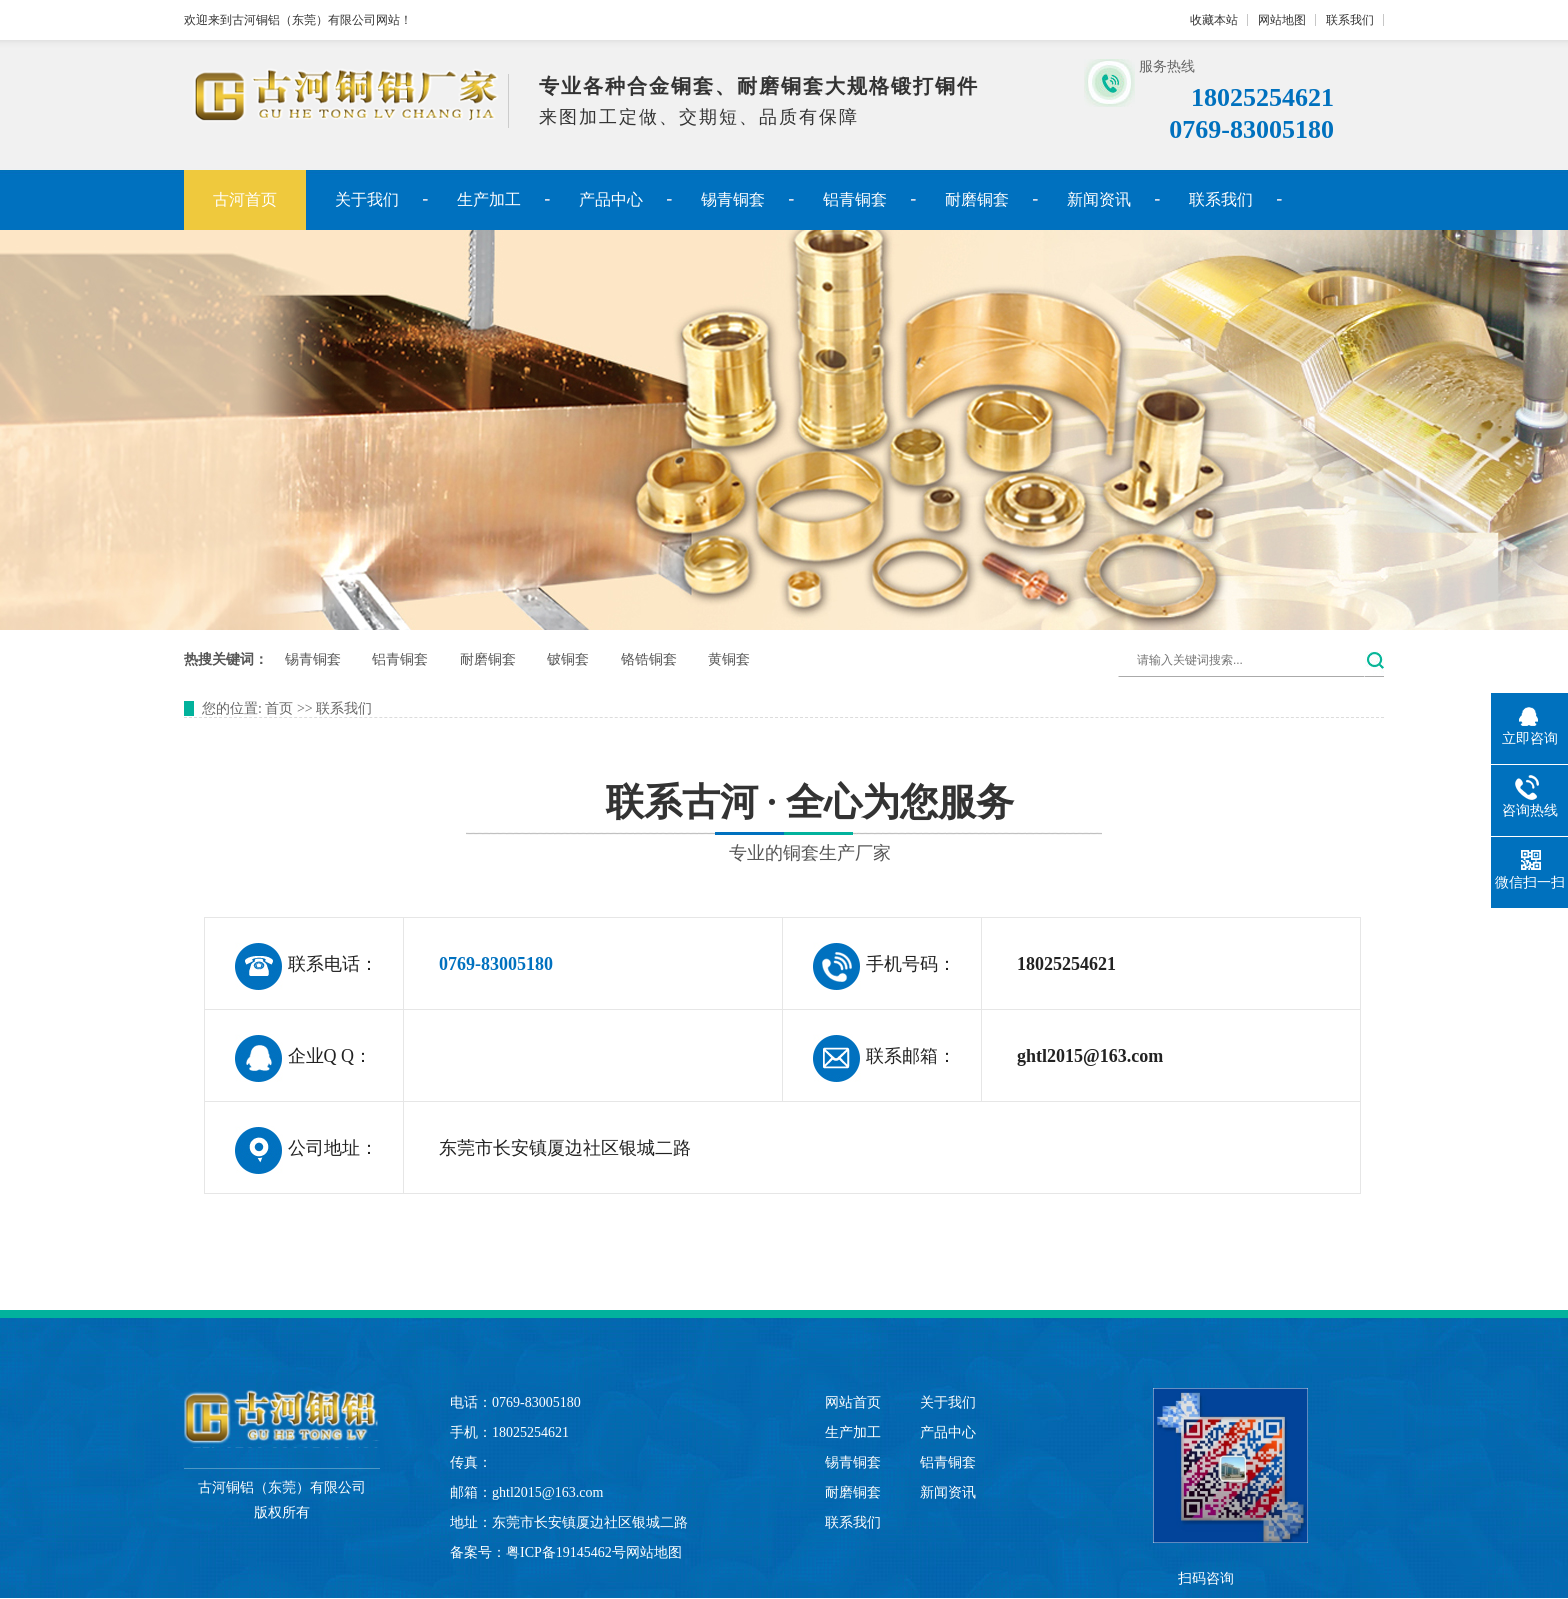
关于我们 (367, 199)
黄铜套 (729, 659)
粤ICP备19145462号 (566, 1552)
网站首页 (853, 1402)
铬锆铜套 (649, 659)
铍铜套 (568, 659)
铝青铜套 (855, 199)
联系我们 (1350, 20)
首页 (279, 708)
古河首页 (245, 199)
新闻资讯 (1099, 199)
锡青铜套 (733, 199)
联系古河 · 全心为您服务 (784, 827)
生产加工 (489, 199)
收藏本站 (1214, 20)
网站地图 (1282, 20)
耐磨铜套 (977, 199)
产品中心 (611, 199)
